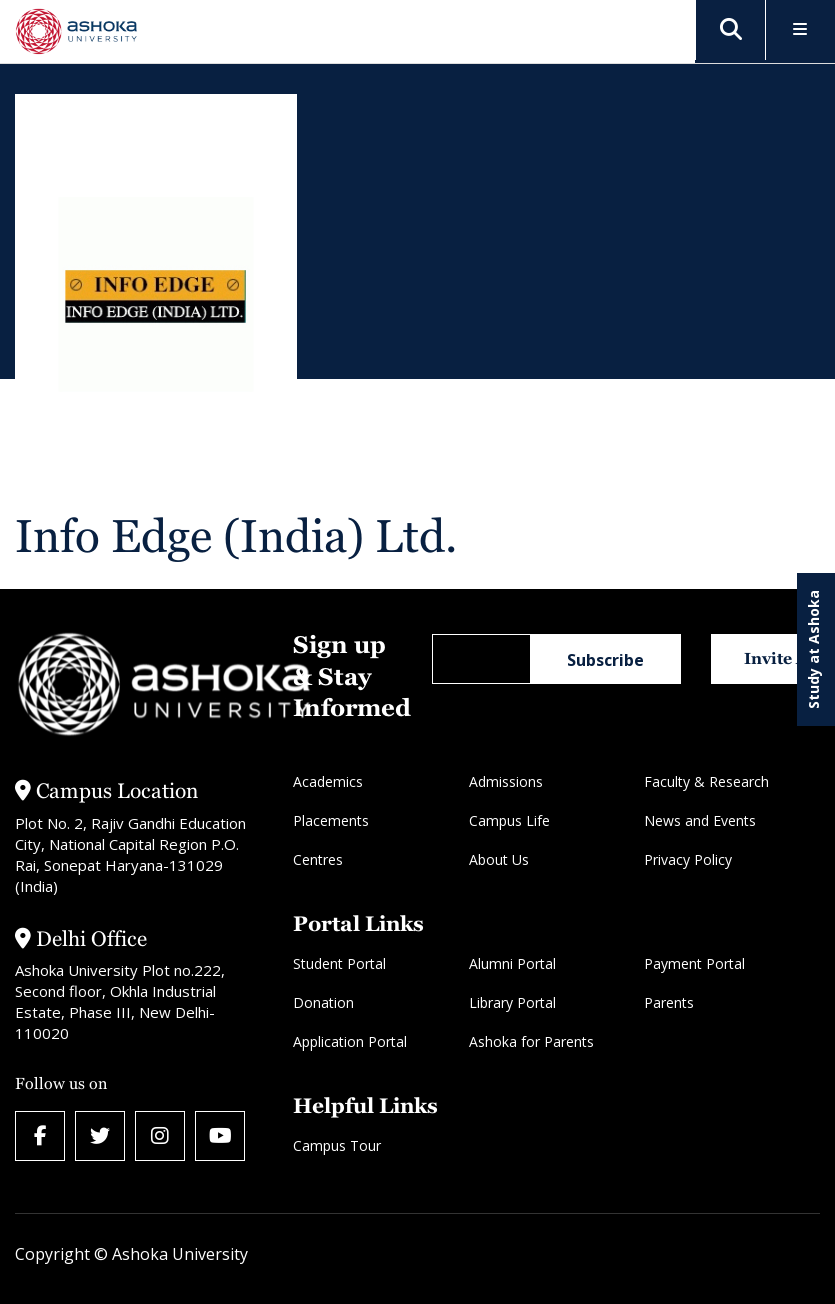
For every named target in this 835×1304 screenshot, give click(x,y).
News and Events (700, 820)
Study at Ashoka (813, 649)
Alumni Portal (512, 963)
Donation (323, 1002)
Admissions (506, 781)
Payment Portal (694, 963)
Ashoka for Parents (531, 1041)
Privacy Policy (688, 859)
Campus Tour (337, 1145)
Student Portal (339, 963)
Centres (318, 859)
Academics (328, 781)
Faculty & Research (706, 781)
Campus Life (509, 820)
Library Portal (512, 1002)
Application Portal (350, 1041)
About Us (499, 859)
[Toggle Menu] (800, 30)
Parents (669, 1002)
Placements (331, 820)
